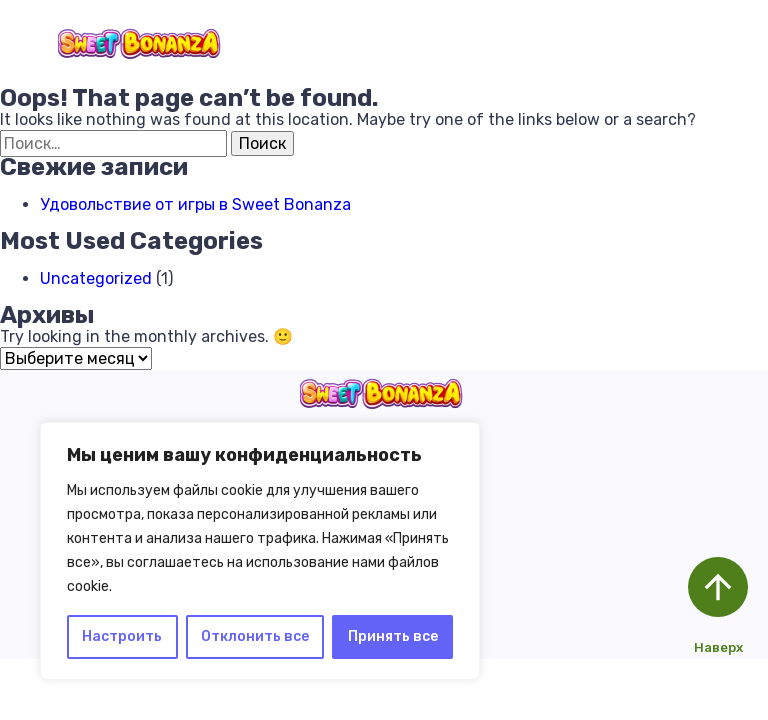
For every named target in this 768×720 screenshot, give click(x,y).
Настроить (122, 636)
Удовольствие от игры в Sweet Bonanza (195, 204)
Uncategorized (96, 278)
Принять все (393, 636)
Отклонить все (255, 636)
